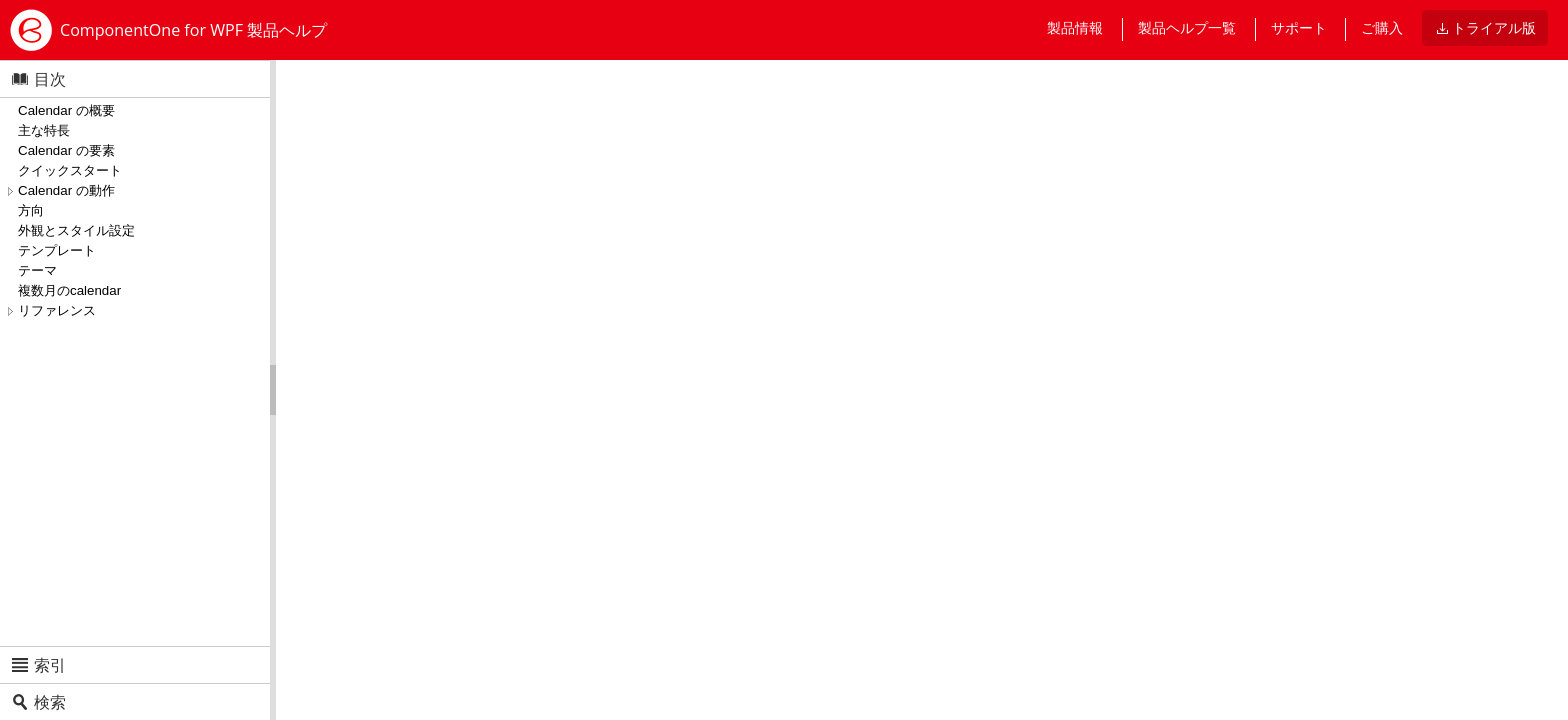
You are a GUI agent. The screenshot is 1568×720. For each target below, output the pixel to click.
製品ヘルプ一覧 (1187, 27)
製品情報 (1075, 27)
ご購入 (1382, 27)
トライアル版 (1494, 27)
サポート (1299, 27)
